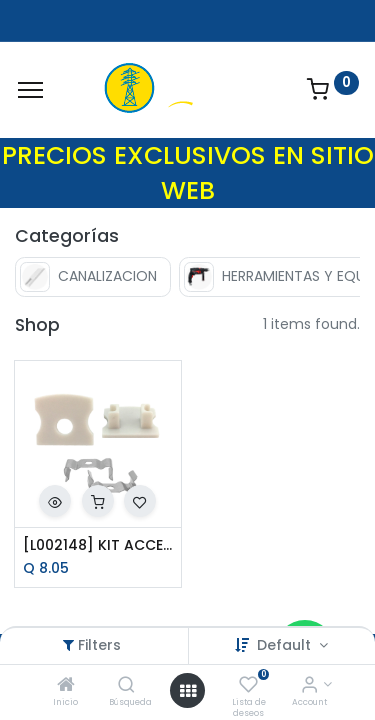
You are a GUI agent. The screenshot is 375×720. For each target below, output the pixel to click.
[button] (55, 501)
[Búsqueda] (126, 686)
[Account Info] (309, 686)
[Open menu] (188, 691)
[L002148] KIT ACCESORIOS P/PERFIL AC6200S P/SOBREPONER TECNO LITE (98, 545)
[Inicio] (66, 686)
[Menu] (30, 90)
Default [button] (286, 645)
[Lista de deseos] (248, 686)
